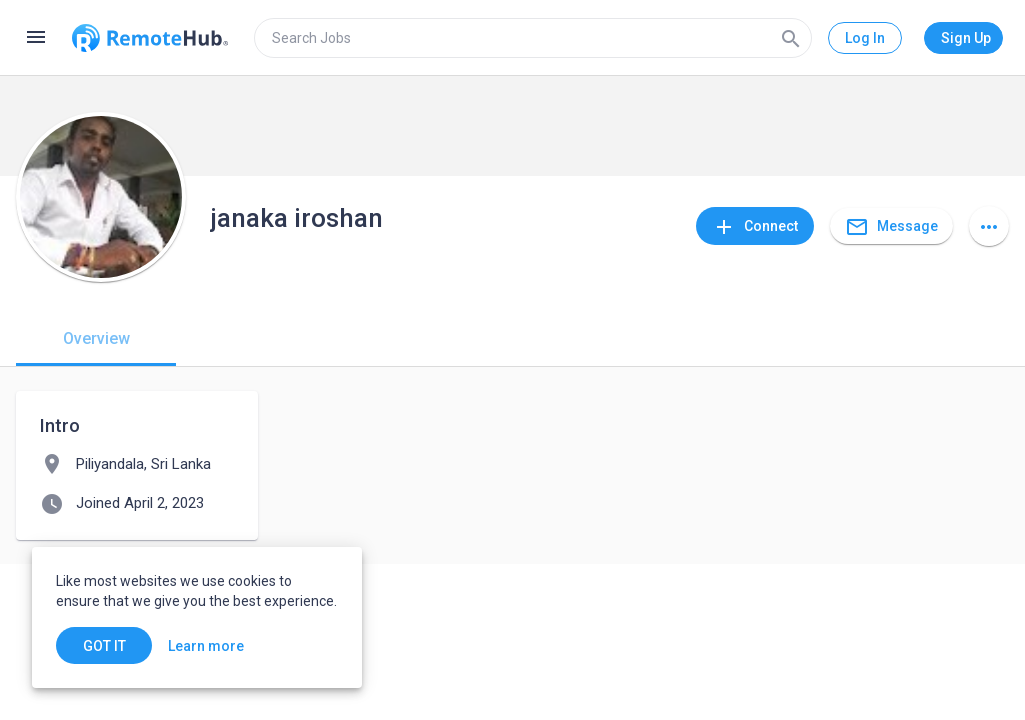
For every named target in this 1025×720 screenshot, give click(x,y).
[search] (533, 38)
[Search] (791, 38)
